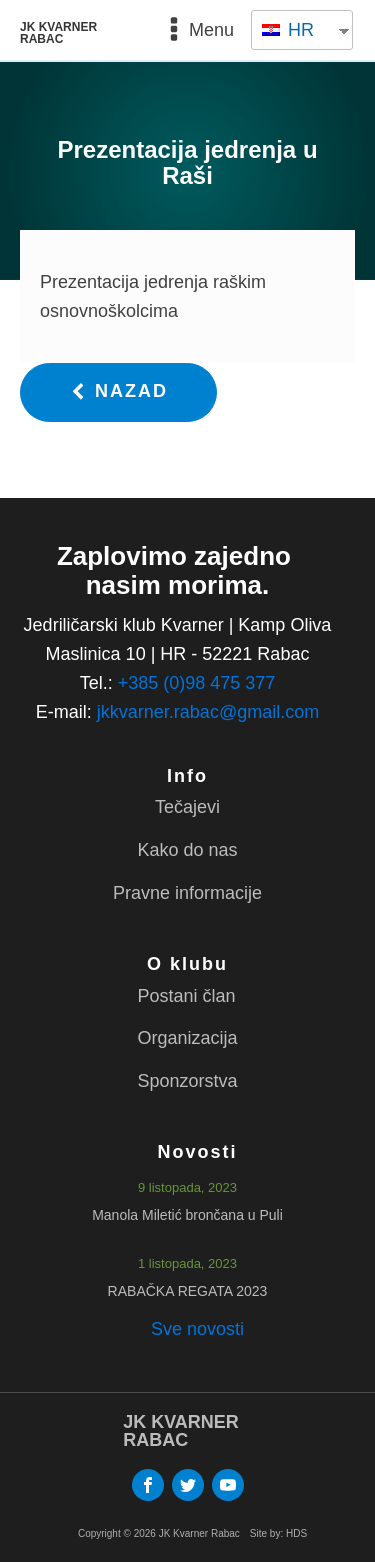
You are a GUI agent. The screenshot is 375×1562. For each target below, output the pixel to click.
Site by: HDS (278, 1533)
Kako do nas (187, 850)
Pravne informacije (187, 893)
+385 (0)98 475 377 (197, 683)
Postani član (186, 996)
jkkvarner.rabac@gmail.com (208, 712)
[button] (118, 392)
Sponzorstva (187, 1081)
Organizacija (187, 1038)
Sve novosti (197, 1329)
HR (288, 30)
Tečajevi (187, 807)
